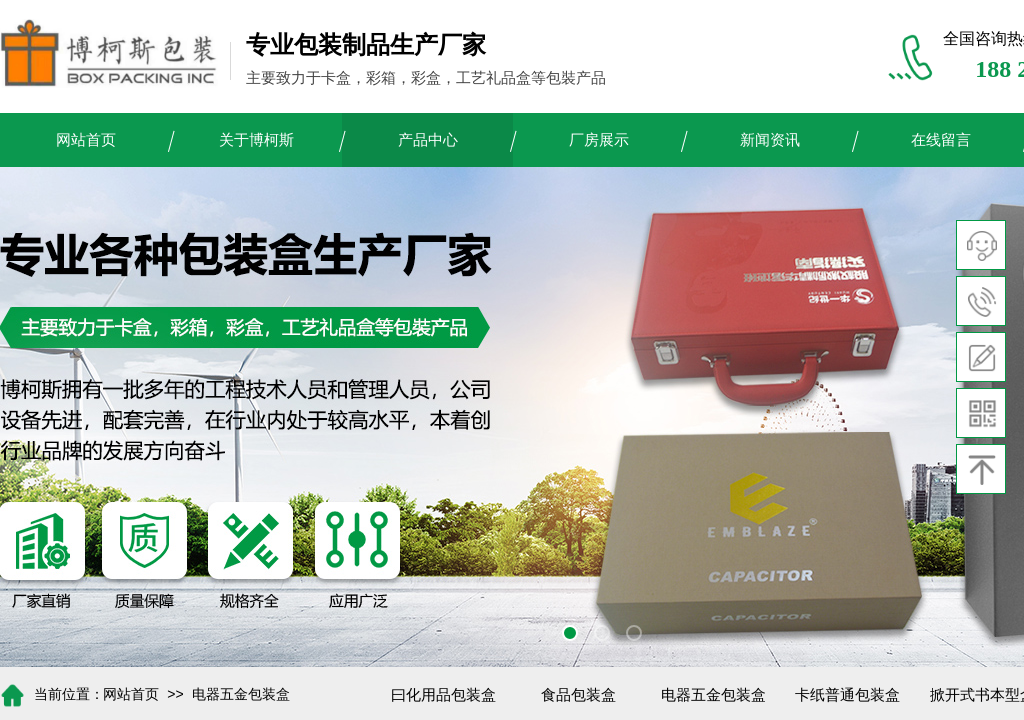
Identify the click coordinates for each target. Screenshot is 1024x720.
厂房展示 (599, 140)
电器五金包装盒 (241, 694)
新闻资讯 (770, 140)
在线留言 (941, 140)
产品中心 (428, 140)
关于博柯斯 (256, 140)
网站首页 (86, 140)
